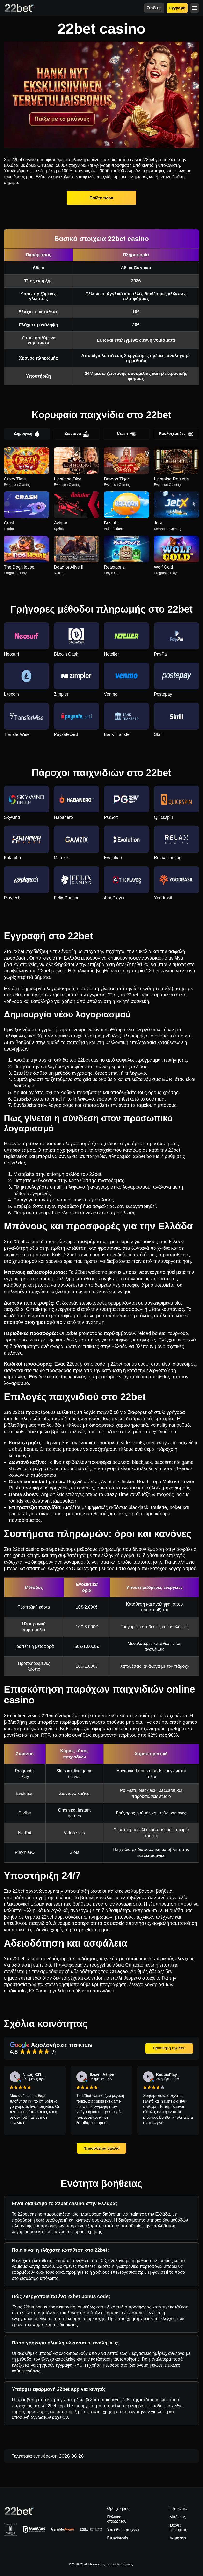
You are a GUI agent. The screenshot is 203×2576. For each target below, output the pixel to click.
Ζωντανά (77, 434)
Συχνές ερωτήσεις (178, 2527)
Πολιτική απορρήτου (116, 2519)
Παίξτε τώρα (101, 197)
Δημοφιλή (27, 434)
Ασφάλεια (178, 2538)
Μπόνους (178, 2517)
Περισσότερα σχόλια (101, 2148)
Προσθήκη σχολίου (169, 2048)
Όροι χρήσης (118, 2508)
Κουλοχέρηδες (176, 434)
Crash (126, 434)
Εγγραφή (177, 8)
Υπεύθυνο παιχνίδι (123, 2530)
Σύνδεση (154, 8)
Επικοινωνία (117, 2538)
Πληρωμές (179, 2508)
